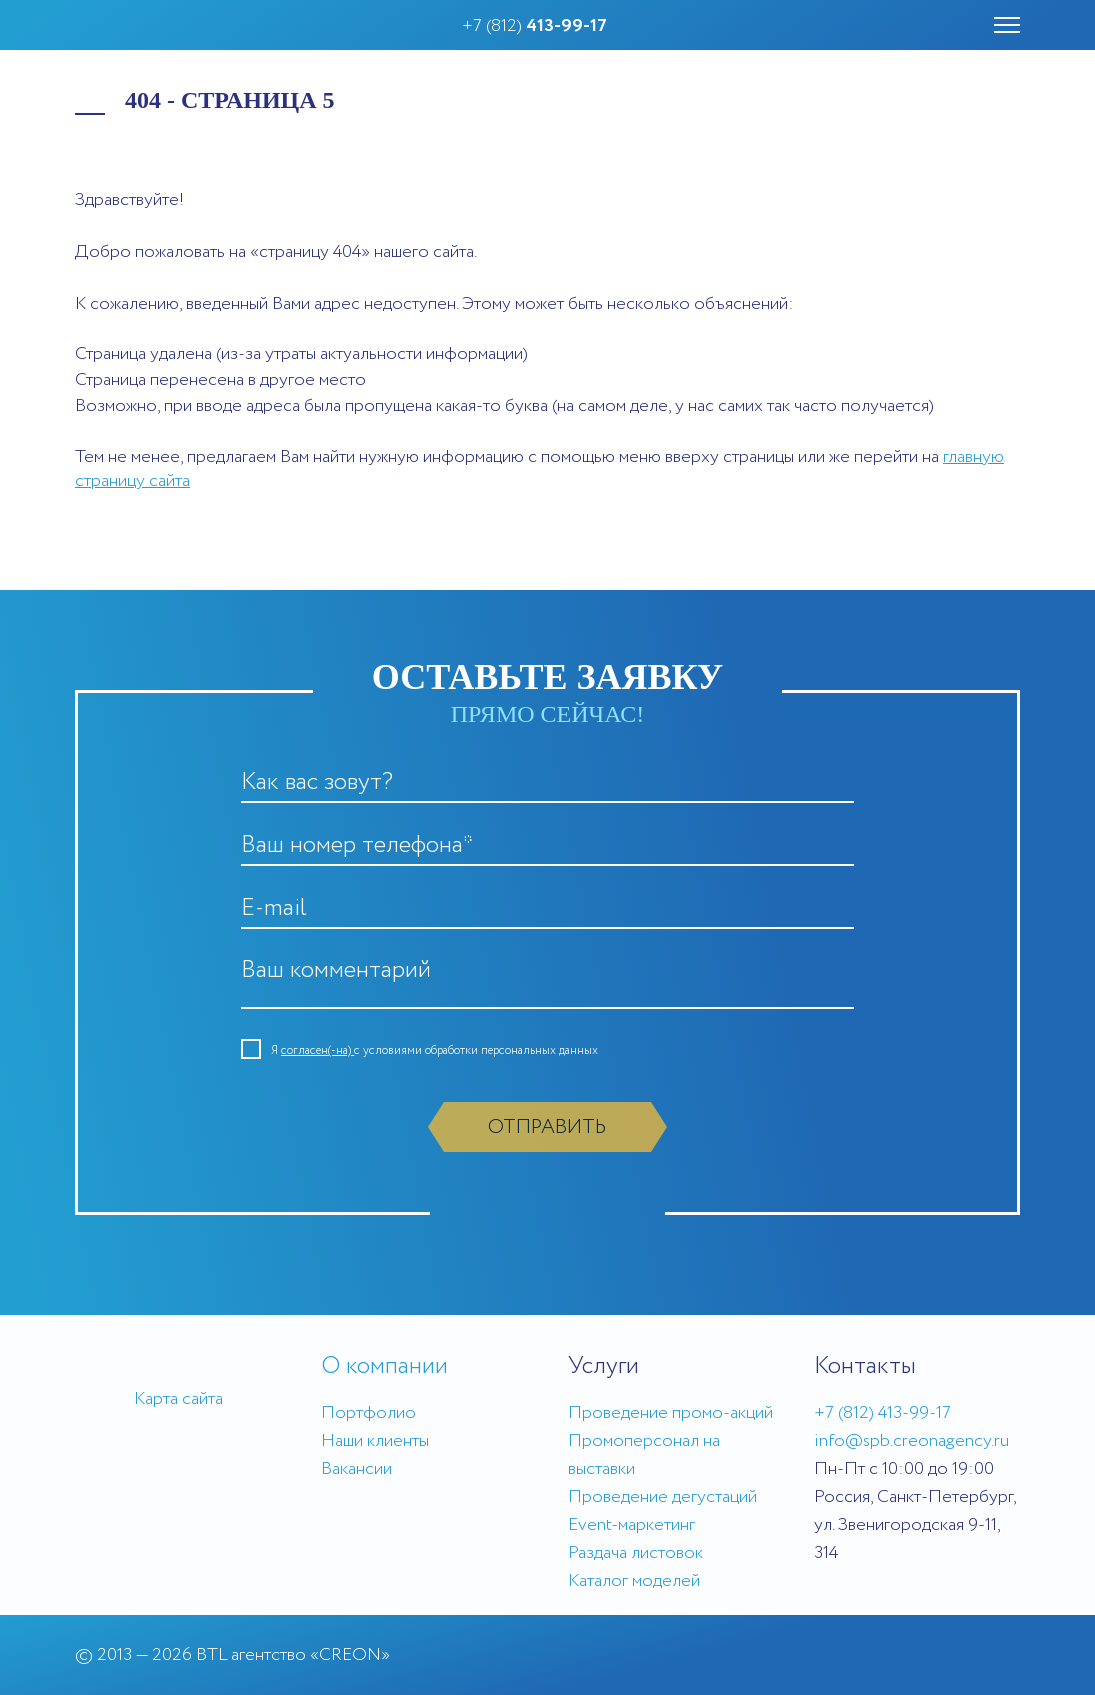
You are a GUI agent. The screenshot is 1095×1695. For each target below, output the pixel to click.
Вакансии (356, 1469)
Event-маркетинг (631, 1525)
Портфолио (368, 1413)
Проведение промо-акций (670, 1413)
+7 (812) (534, 26)
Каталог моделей (634, 1581)
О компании (384, 1366)
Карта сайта (178, 1399)
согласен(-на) (317, 1050)
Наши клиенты (375, 1441)
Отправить (547, 1127)
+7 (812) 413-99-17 (882, 1413)
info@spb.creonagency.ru (911, 1441)
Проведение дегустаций (662, 1497)
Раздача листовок (635, 1553)
